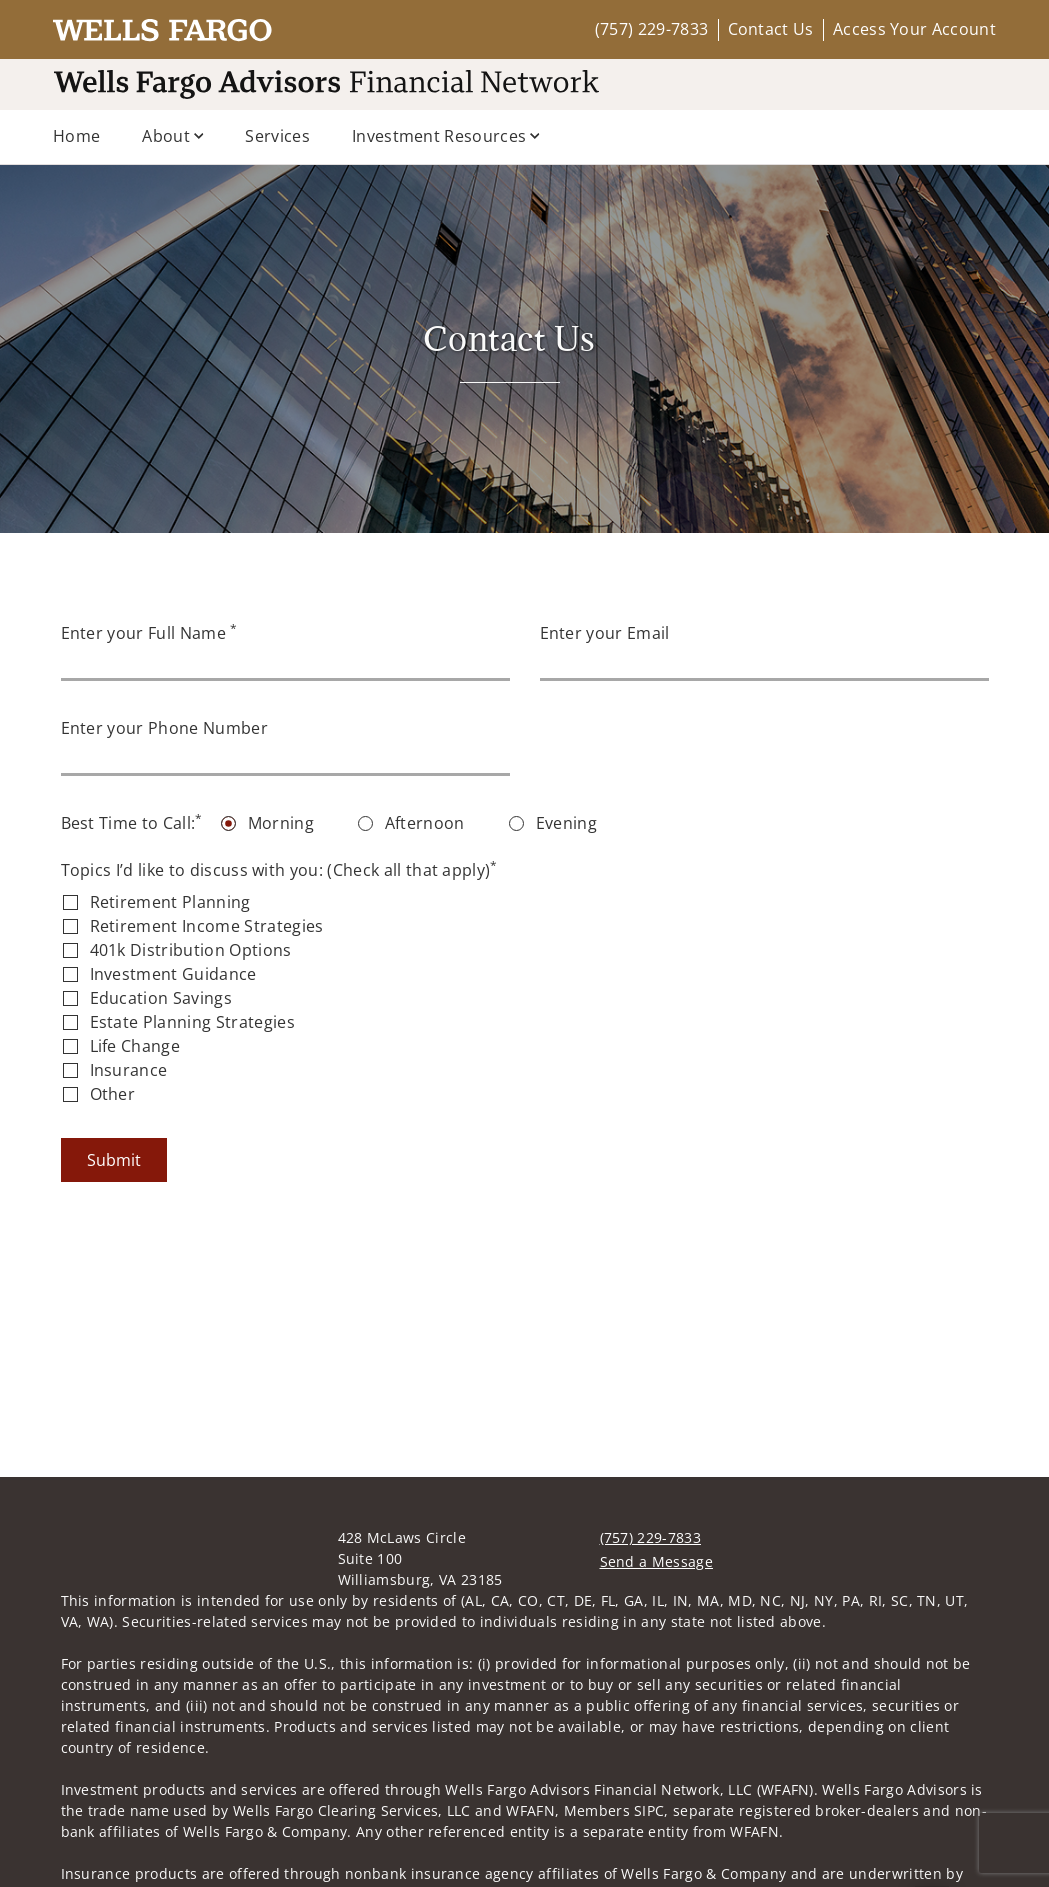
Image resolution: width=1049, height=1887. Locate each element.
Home (76, 136)
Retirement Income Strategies (207, 926)
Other (113, 1094)
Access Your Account (914, 29)
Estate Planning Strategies (192, 1022)
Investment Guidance (173, 974)
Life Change (135, 1046)
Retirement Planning (170, 902)
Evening (566, 823)
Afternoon (425, 823)
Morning (281, 823)
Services (277, 136)
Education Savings (161, 998)
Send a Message (656, 1499)
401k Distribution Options (191, 950)
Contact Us (771, 29)
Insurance (129, 1070)
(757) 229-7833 (651, 29)
